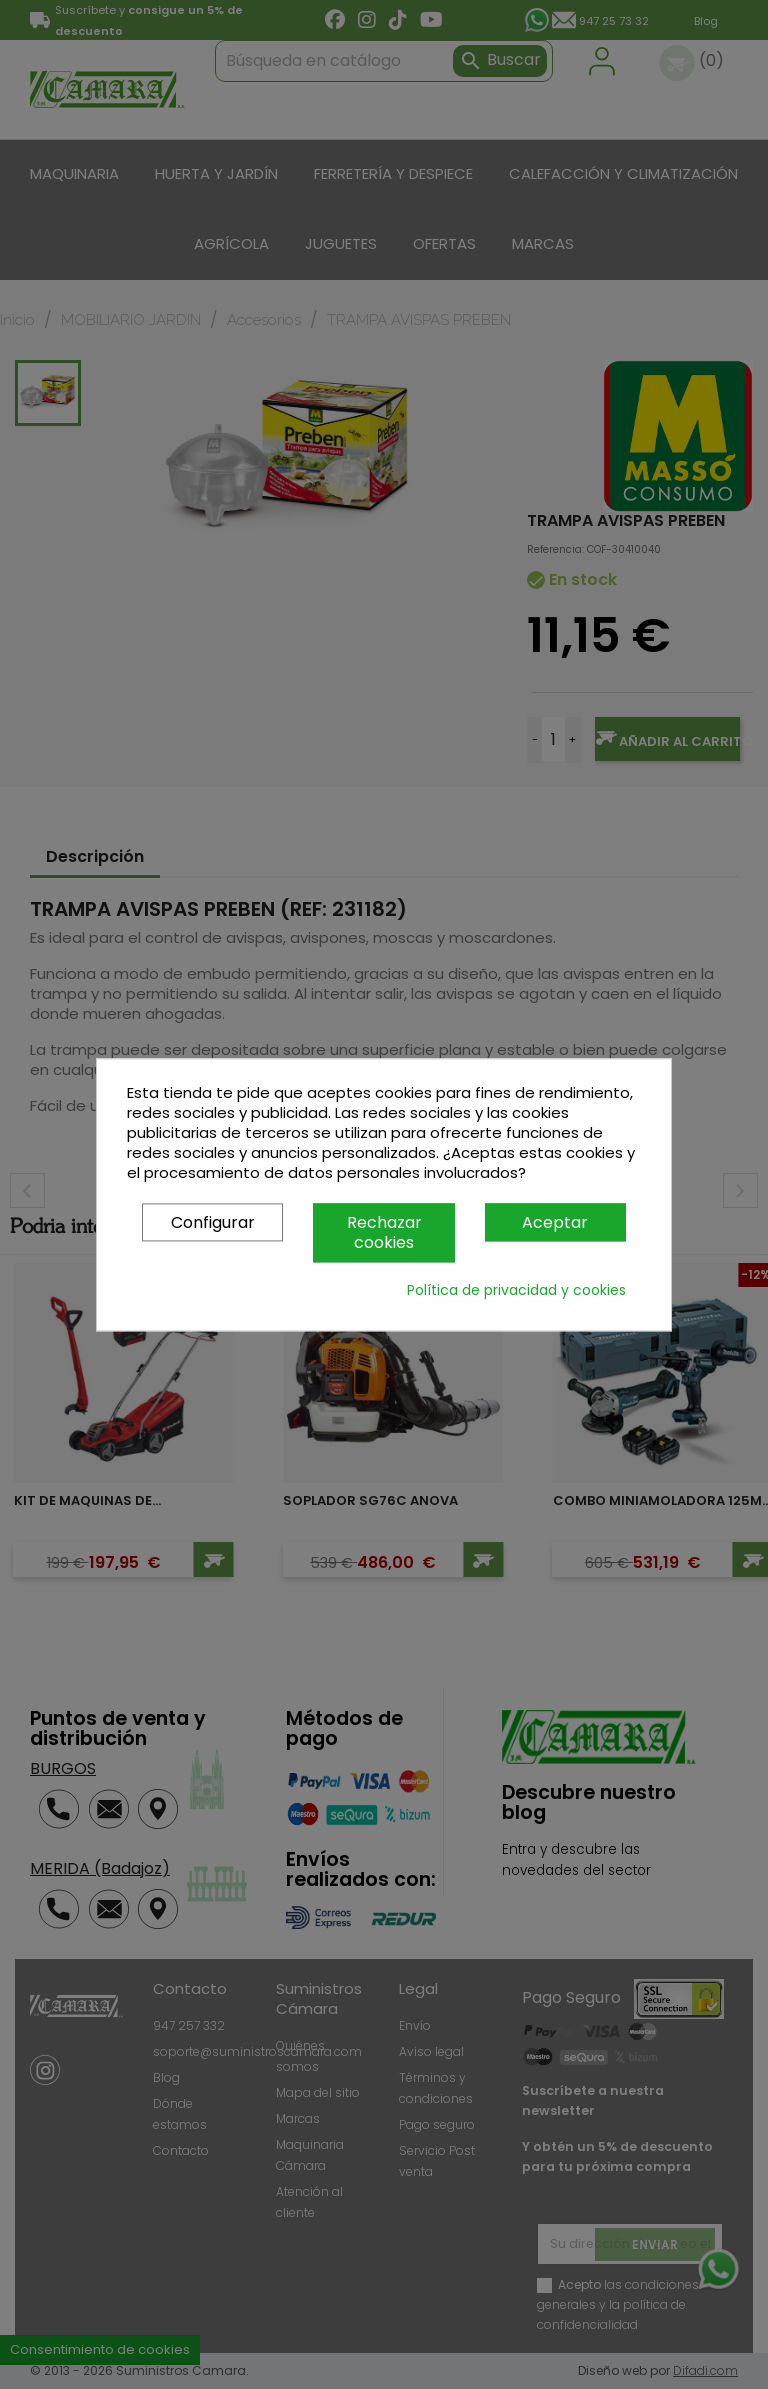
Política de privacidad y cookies (516, 1290)
